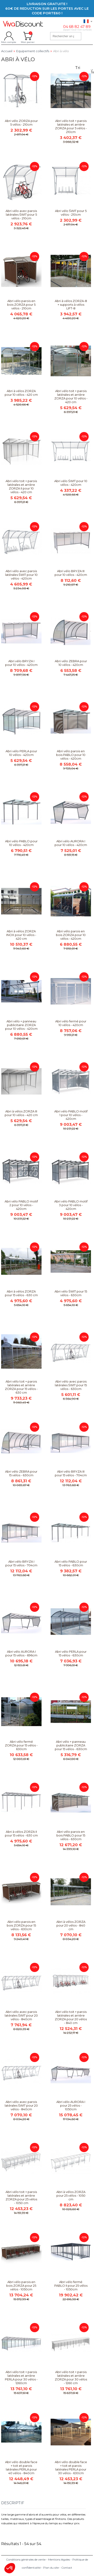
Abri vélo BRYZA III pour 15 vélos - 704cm (71, 1473)
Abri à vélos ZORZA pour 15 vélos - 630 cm (21, 1293)
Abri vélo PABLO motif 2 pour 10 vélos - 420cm (21, 1205)
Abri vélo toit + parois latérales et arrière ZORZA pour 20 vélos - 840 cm (71, 2017)
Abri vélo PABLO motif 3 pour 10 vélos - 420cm (71, 1205)
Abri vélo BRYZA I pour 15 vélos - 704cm (21, 1563)
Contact (66, 2567)
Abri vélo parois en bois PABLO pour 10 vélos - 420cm (70, 754)
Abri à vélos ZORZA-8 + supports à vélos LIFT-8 (71, 304)
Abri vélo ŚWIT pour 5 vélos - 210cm (71, 212)
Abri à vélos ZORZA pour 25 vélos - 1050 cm (70, 2195)
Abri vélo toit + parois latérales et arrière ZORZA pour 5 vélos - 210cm (71, 126)
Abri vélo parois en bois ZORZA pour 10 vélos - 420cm (71, 934)
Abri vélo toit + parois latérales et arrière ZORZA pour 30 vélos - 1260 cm (71, 2377)
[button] (9, 2568)
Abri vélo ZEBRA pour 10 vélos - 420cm (71, 663)
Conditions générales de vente (25, 2559)
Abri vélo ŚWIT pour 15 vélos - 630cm (71, 1293)
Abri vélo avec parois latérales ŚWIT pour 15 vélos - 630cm (71, 1385)
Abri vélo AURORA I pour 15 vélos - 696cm (21, 1653)
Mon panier (28, 36)
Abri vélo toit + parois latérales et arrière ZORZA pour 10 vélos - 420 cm (71, 396)
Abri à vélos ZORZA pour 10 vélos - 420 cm (21, 392)
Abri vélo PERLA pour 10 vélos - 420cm (21, 753)
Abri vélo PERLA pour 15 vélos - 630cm (71, 1653)
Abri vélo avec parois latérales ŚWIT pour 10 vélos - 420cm (21, 574)
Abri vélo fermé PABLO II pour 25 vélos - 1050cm (71, 2285)
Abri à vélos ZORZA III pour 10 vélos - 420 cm (21, 1113)
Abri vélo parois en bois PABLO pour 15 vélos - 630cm (70, 1835)
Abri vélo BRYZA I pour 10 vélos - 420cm (21, 663)
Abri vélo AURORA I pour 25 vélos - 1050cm (70, 2105)
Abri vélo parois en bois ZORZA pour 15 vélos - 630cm (21, 1925)
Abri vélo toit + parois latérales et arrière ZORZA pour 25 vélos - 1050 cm (21, 2197)
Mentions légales (59, 2559)
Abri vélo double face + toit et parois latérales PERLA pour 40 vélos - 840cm (21, 2467)
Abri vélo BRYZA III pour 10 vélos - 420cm (71, 573)
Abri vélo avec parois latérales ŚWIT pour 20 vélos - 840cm (21, 2015)
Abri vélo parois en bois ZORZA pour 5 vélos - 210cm (21, 304)
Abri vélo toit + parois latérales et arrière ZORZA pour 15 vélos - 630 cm (21, 1387)
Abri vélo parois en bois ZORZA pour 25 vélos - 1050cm (21, 2285)
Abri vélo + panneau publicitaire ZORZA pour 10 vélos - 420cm (21, 1024)
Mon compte (8, 36)
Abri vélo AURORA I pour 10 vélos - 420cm (71, 843)
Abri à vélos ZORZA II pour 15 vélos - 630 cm (21, 1833)
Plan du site (51, 2567)
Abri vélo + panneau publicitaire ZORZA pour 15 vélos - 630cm (71, 1745)
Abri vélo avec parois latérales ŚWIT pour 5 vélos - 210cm (21, 214)
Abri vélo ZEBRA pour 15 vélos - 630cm (21, 1473)
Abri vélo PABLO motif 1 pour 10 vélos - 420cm (71, 1114)
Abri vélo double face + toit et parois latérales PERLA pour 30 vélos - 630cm (71, 2467)
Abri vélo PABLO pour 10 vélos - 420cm (21, 843)
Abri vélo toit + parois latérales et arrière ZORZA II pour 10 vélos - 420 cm (21, 486)
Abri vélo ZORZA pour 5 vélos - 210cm (21, 122)
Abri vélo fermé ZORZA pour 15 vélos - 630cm (21, 1745)
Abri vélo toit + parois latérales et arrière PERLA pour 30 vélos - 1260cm (21, 2377)
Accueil (6, 51)
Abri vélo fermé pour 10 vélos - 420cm (70, 1023)
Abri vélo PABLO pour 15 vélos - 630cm (71, 1563)
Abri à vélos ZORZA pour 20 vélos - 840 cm (70, 1925)
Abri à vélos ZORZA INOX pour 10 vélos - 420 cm (21, 934)
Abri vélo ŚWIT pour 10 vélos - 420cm (70, 482)
